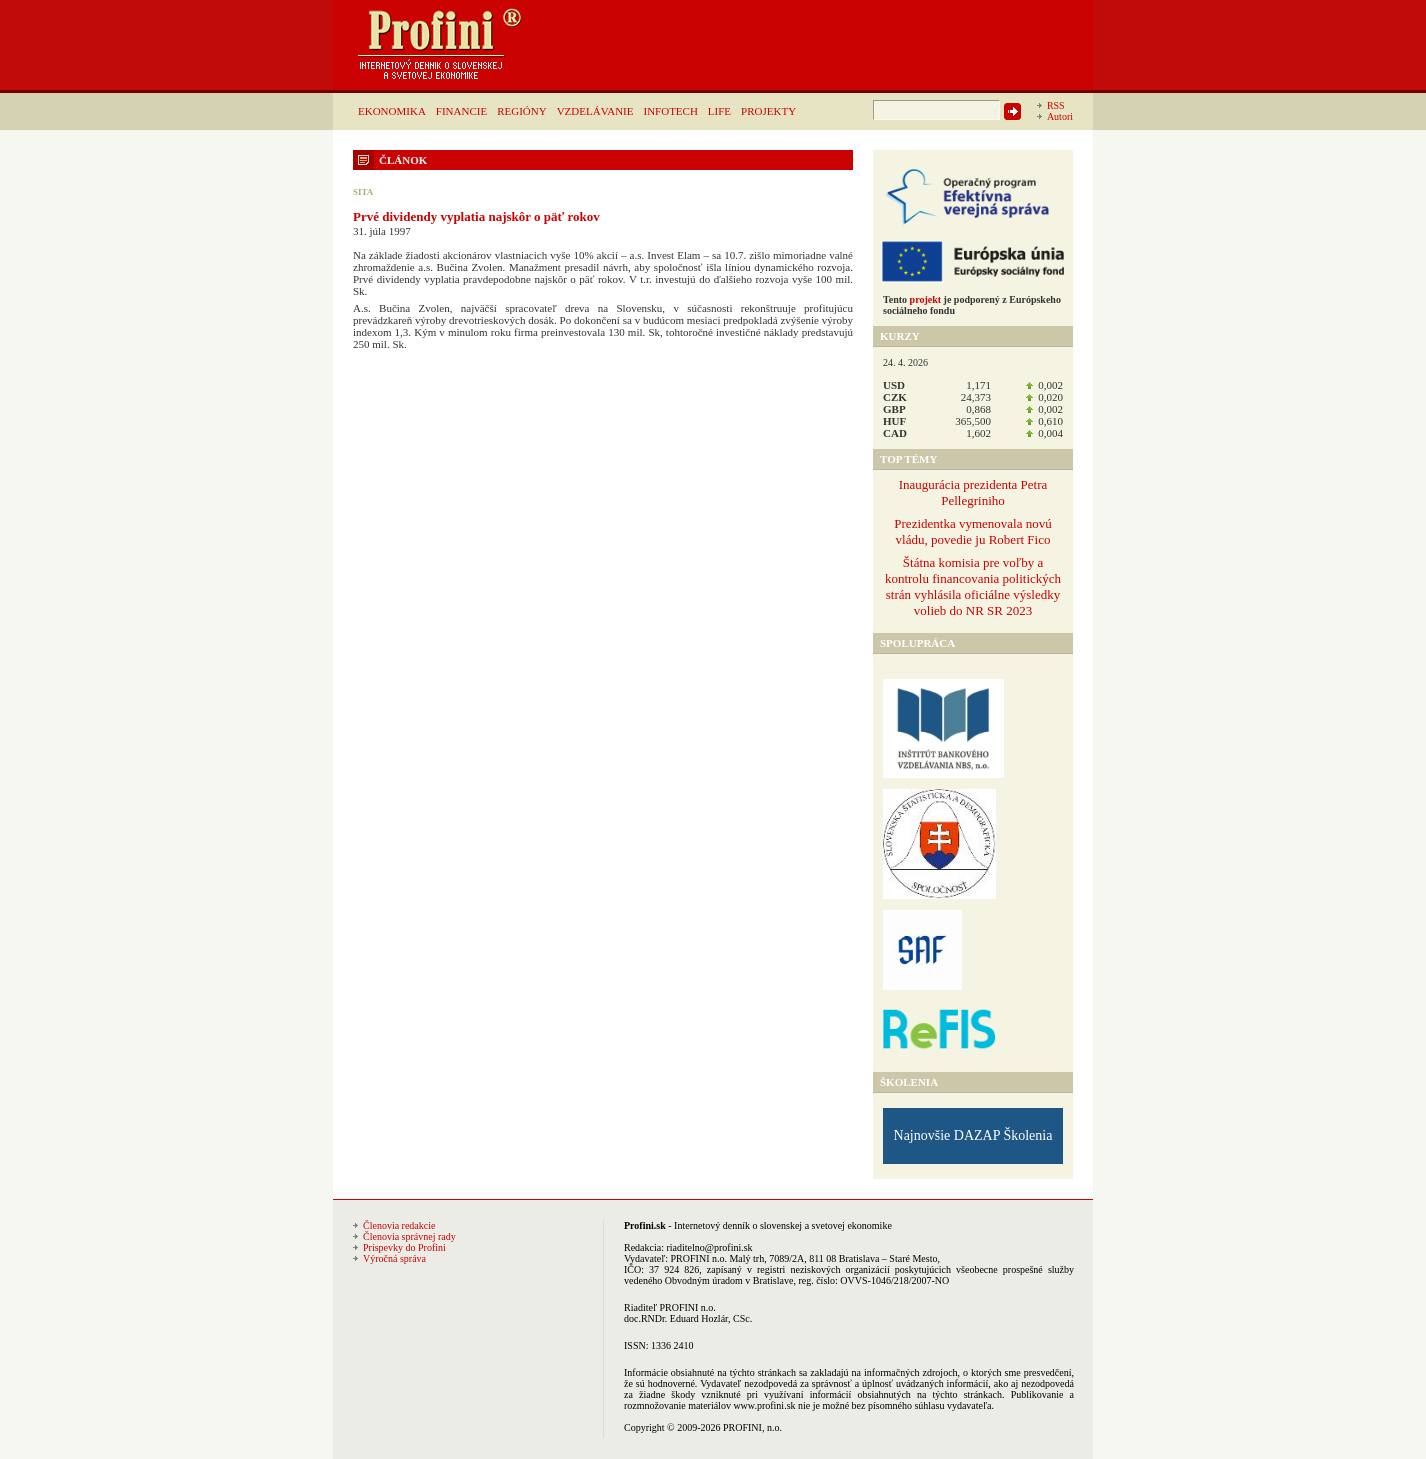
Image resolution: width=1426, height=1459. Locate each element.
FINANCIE (461, 111)
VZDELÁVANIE (595, 111)
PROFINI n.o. (699, 1258)
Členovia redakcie (399, 1225)
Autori (1060, 116)
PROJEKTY (768, 111)
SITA (363, 192)
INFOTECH (670, 111)
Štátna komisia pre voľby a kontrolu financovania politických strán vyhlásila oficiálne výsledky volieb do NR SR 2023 (973, 586)
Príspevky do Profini (404, 1247)
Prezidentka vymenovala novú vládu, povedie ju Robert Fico (972, 531)
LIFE (719, 111)
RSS (1056, 105)
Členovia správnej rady (409, 1236)
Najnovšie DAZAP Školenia (973, 1135)
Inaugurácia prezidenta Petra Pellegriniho (973, 492)
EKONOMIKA (392, 111)
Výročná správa (394, 1258)
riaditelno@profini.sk (709, 1247)
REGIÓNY (522, 111)
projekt (925, 299)
